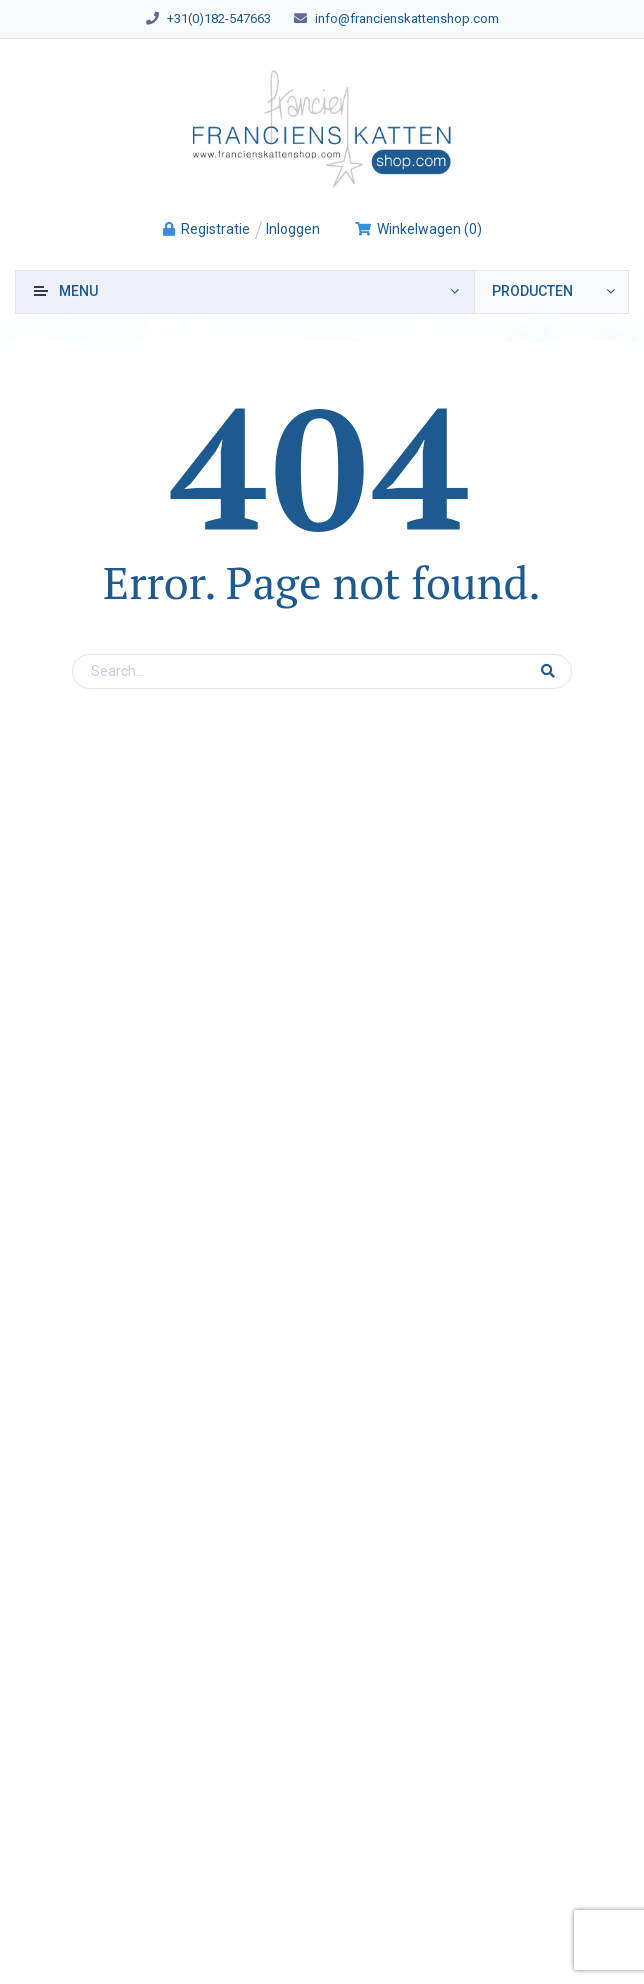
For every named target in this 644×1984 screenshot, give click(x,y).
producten (532, 291)
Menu (78, 291)
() (418, 229)
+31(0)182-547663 (219, 18)
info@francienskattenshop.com (407, 18)
